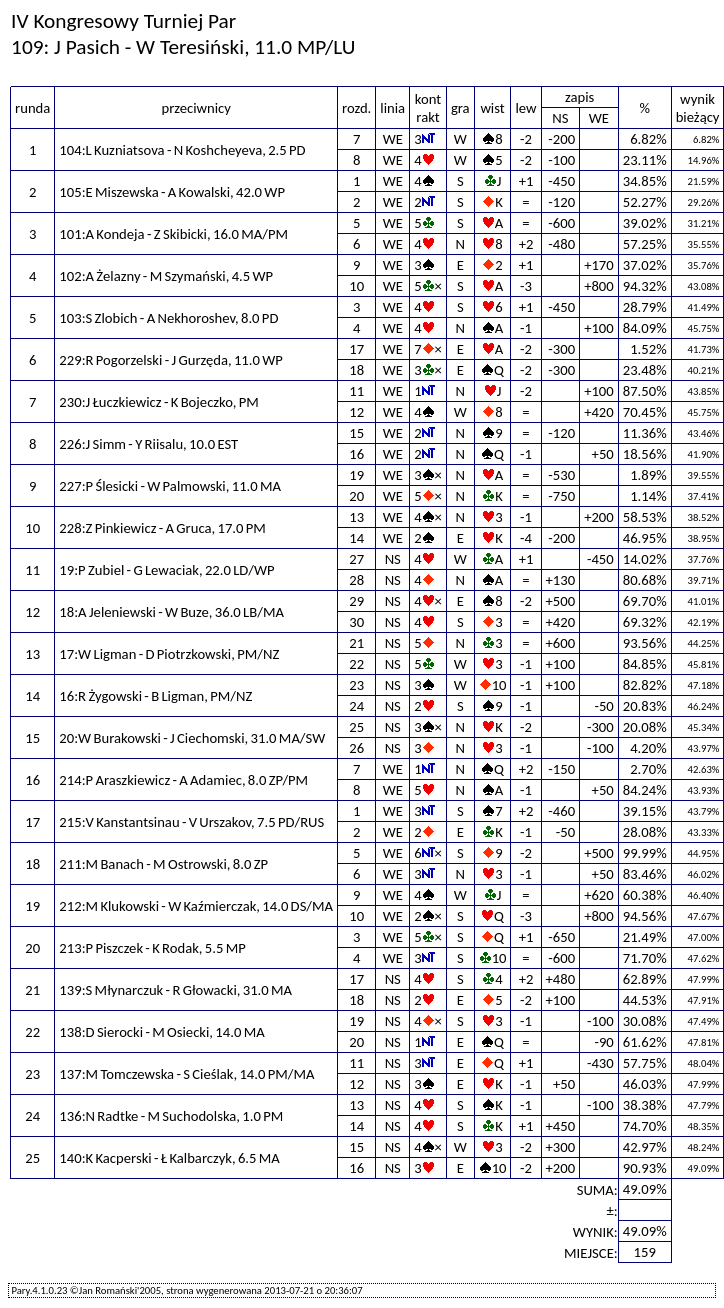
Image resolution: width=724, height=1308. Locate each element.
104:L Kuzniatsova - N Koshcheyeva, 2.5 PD (182, 150)
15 (356, 433)
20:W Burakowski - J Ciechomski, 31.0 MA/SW (192, 738)
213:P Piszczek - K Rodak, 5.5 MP (152, 948)
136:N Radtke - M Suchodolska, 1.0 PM (171, 1116)
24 (356, 706)
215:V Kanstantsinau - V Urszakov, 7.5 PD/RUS (191, 822)
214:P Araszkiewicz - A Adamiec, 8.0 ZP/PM (183, 780)
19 (356, 475)
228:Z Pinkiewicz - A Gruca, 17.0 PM (162, 528)
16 (356, 454)
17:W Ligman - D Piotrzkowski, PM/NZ (169, 654)
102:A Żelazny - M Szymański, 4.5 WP (166, 276)
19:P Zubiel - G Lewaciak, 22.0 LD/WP (166, 570)
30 (356, 622)
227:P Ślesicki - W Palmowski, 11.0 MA (170, 486)
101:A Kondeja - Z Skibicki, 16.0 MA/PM (173, 234)
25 (356, 727)
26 (356, 748)
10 (356, 286)
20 (356, 496)
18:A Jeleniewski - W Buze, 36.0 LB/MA (171, 612)
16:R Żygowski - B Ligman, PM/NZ (155, 696)
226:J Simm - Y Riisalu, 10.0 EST (148, 444)
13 (356, 517)
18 (356, 370)
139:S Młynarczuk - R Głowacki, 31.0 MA (175, 990)
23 (356, 685)
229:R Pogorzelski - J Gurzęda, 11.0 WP (171, 360)
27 (356, 559)
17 (356, 349)
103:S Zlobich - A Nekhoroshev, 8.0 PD (168, 318)
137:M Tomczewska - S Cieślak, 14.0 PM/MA (186, 1074)
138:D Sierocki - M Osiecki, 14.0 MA (161, 1032)
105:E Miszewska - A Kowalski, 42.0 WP (172, 192)
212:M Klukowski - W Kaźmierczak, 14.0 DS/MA (196, 906)
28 (356, 580)
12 (356, 412)
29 (356, 601)
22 (356, 664)
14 (356, 538)
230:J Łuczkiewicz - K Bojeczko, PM (159, 402)
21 (356, 643)
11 (356, 391)
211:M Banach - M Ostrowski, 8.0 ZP (163, 864)
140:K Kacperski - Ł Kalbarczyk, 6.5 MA (169, 1158)
